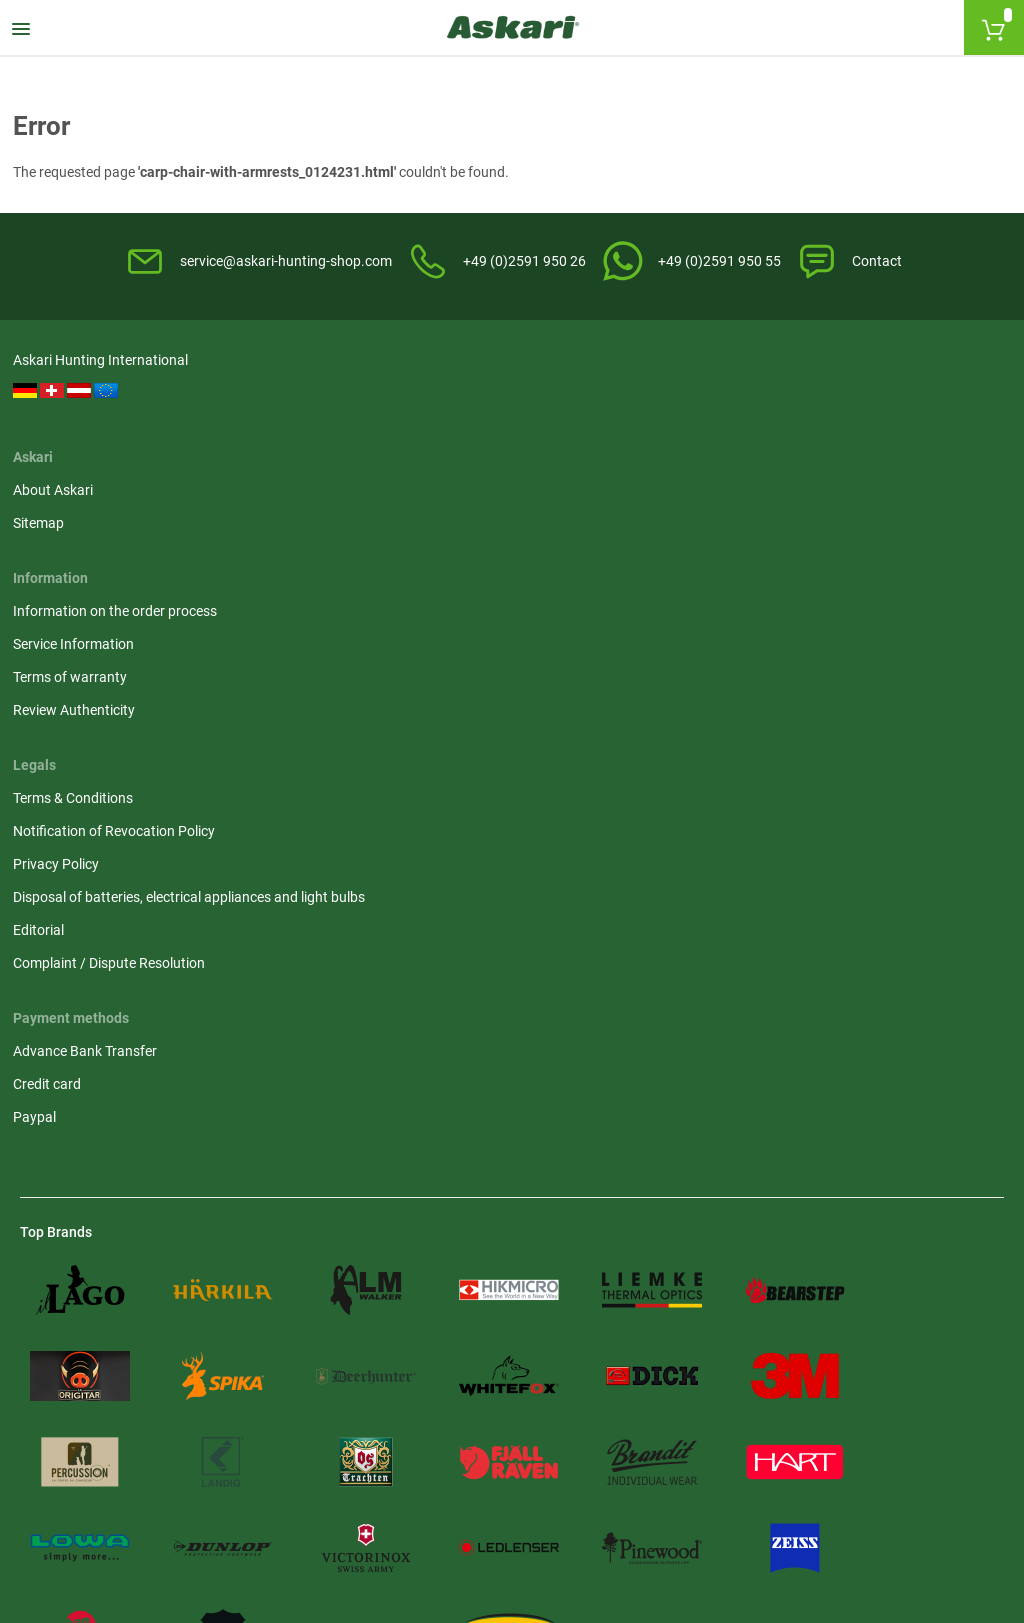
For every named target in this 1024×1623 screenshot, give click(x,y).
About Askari (312, 384)
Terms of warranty (581, 450)
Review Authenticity (585, 483)
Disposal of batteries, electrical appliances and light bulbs (870, 493)
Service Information (584, 417)
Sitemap (297, 417)
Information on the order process (626, 384)
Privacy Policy (819, 450)
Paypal (41, 714)
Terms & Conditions (836, 384)
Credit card (54, 681)
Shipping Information (109, 1412)
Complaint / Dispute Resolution (872, 570)
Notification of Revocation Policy (877, 417)
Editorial (801, 537)
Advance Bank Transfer (92, 648)
